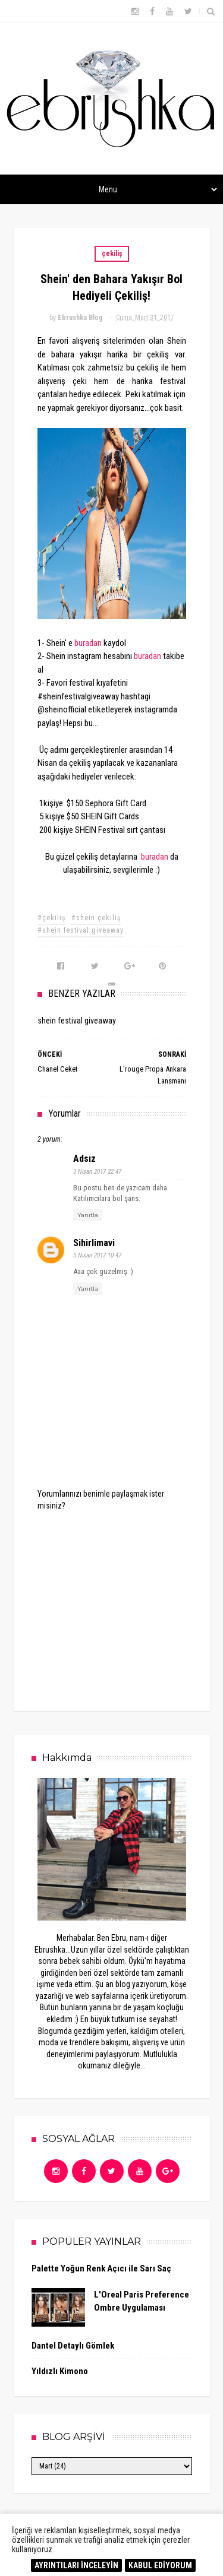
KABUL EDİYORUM (160, 2565)
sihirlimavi (94, 1243)
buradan (88, 643)
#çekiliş (51, 918)
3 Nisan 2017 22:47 (97, 1171)
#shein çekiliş (96, 918)
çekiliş (112, 253)
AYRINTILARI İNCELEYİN (76, 2565)
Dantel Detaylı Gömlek (73, 2345)
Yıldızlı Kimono (60, 2371)
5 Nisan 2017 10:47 (97, 1255)
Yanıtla (87, 1215)
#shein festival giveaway (80, 930)
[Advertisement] (126, 1602)
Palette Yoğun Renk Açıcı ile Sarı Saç (101, 2268)
